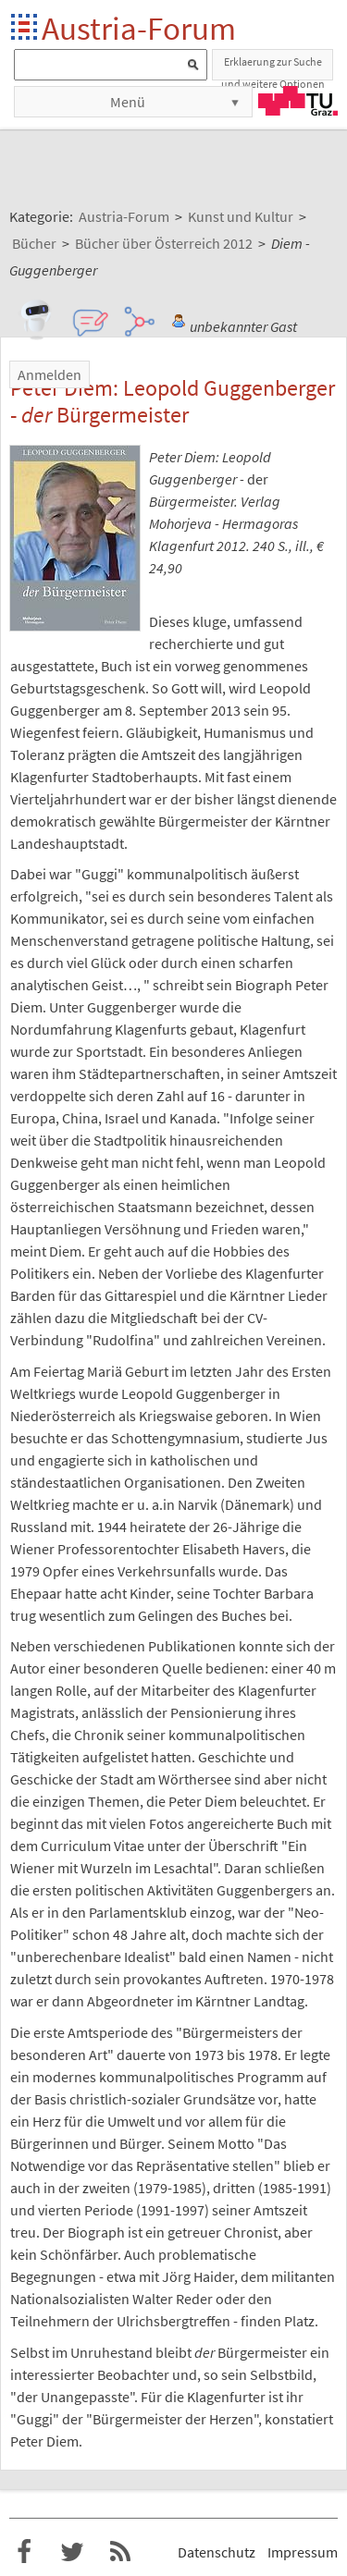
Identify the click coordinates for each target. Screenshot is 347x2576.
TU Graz (298, 101)
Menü (127, 101)
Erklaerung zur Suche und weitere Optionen (273, 67)
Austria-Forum (139, 28)
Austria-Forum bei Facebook (24, 2552)
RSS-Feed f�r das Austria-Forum (120, 2552)
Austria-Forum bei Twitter (72, 2552)
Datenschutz (216, 2552)
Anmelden (49, 374)
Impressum (302, 2552)
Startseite (25, 28)
